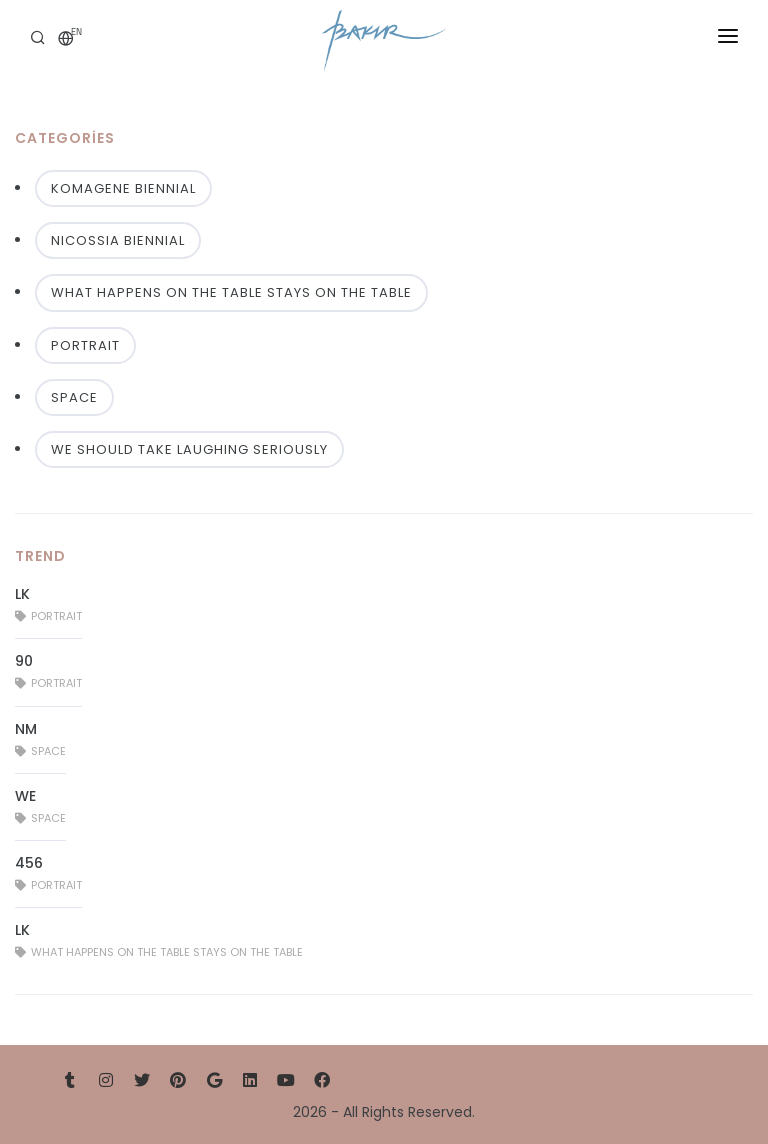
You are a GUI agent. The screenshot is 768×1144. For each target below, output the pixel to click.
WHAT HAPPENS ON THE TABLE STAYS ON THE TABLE (231, 292)
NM (26, 729)
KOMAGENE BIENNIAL (123, 188)
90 (24, 661)
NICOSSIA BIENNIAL (118, 240)
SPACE (74, 397)
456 (29, 863)
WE (25, 796)
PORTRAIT (85, 345)
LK (22, 594)
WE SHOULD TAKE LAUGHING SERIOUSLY (189, 449)
